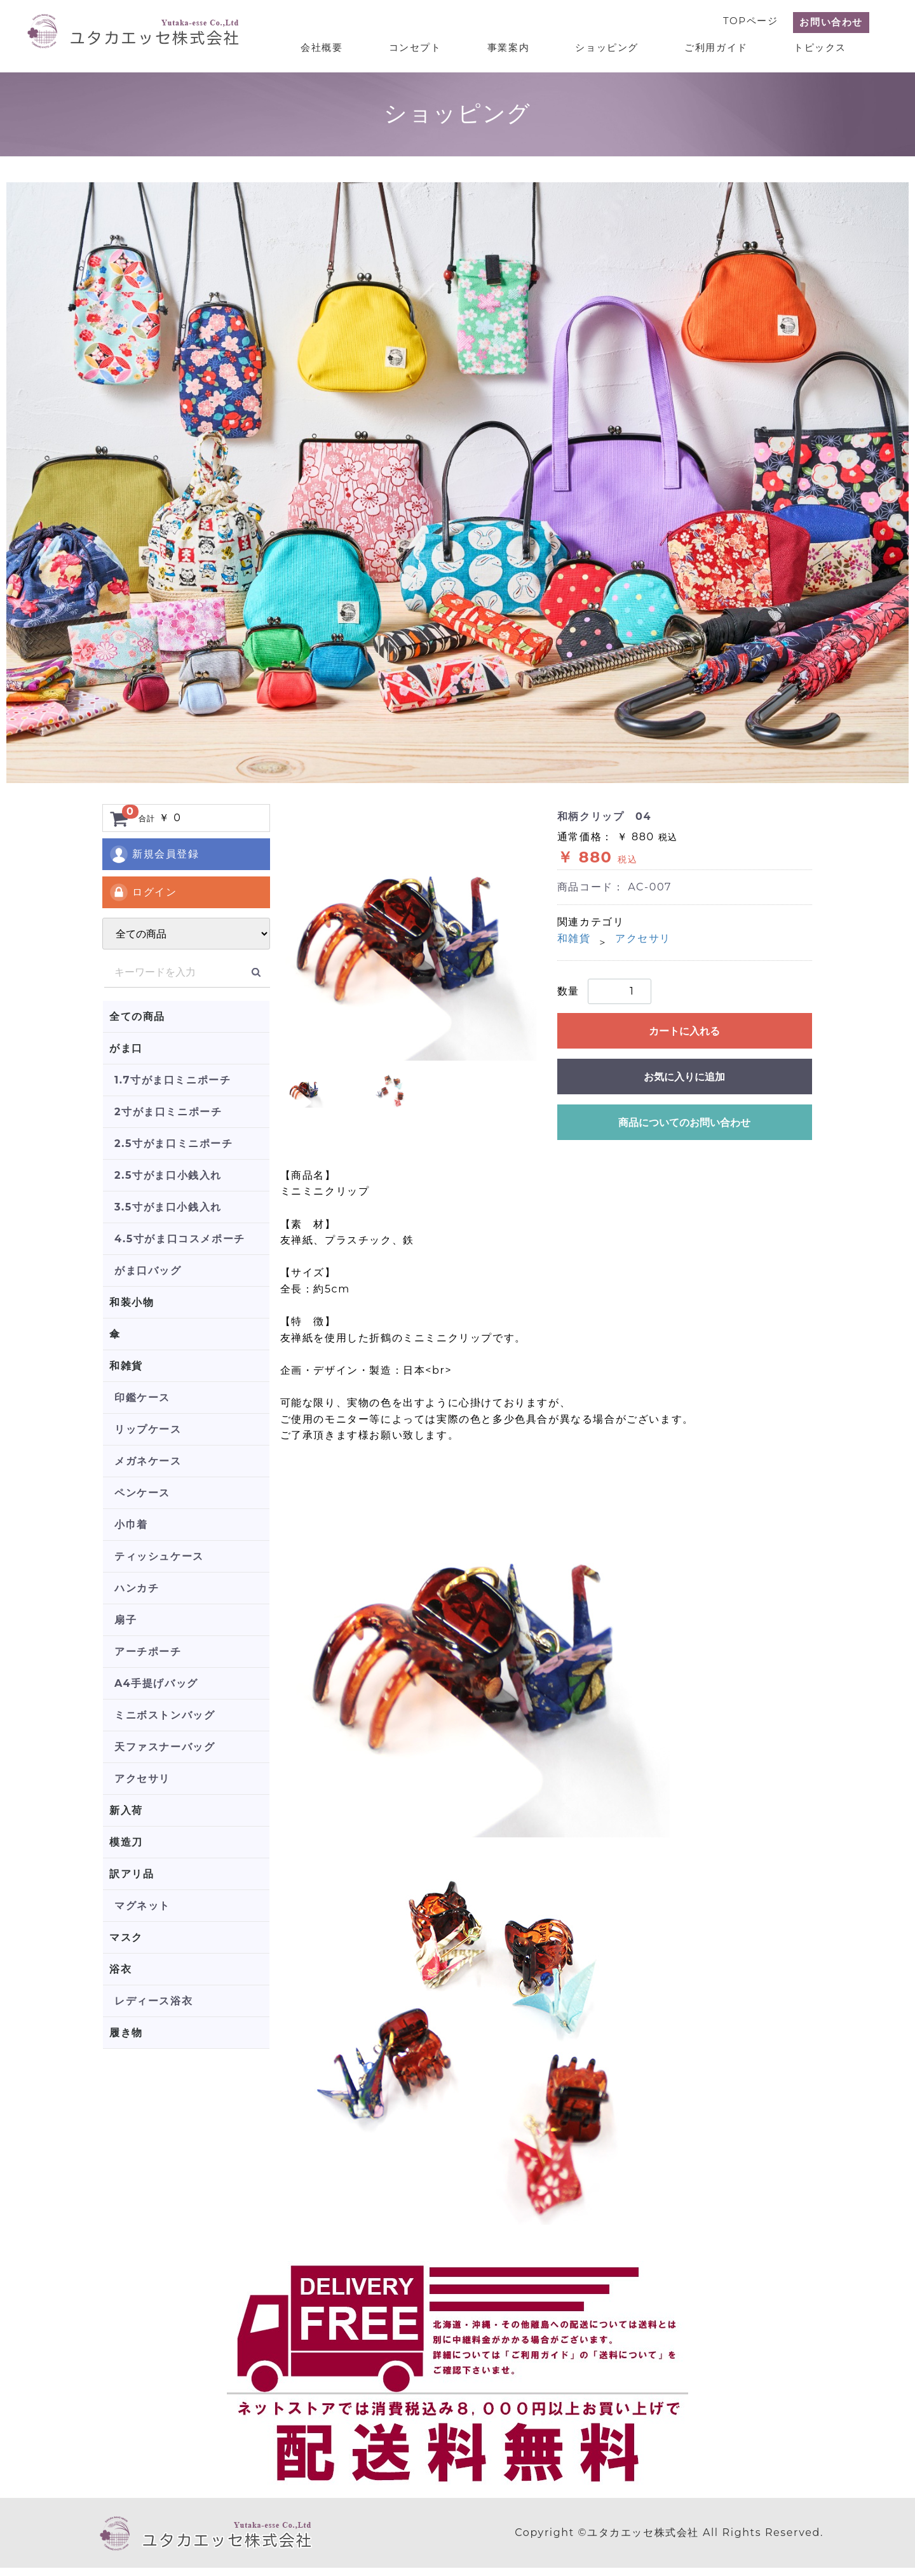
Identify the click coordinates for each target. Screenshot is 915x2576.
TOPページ (750, 20)
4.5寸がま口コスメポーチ (179, 1239)
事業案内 (526, 45)
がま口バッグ (148, 1271)
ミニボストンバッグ (164, 1715)
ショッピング (620, 45)
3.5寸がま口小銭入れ (168, 1207)
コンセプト (438, 45)
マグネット (142, 1906)
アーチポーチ (148, 1652)
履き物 (126, 2033)
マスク (126, 1937)
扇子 (125, 1620)
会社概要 (350, 45)
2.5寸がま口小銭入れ (168, 1175)
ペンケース (142, 1493)
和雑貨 (126, 1366)
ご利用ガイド (724, 45)
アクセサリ (142, 1779)
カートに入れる (684, 1031)
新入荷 (126, 1810)
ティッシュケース (159, 1556)
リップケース (148, 1429)
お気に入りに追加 (684, 1077)
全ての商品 (137, 1016)
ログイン (143, 892)
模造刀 (126, 1842)
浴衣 (120, 1969)
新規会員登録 (154, 854)
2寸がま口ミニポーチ (168, 1112)
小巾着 (131, 1525)
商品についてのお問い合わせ (684, 1123)
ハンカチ (136, 1588)
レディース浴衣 (153, 2001)
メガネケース (148, 1461)
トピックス (822, 45)
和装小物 (131, 1302)
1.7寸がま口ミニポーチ (172, 1080)
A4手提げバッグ (156, 1683)
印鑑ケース (142, 1398)
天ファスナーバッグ (164, 1747)
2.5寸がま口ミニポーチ (173, 1143)
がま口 (126, 1048)
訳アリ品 (131, 1874)
